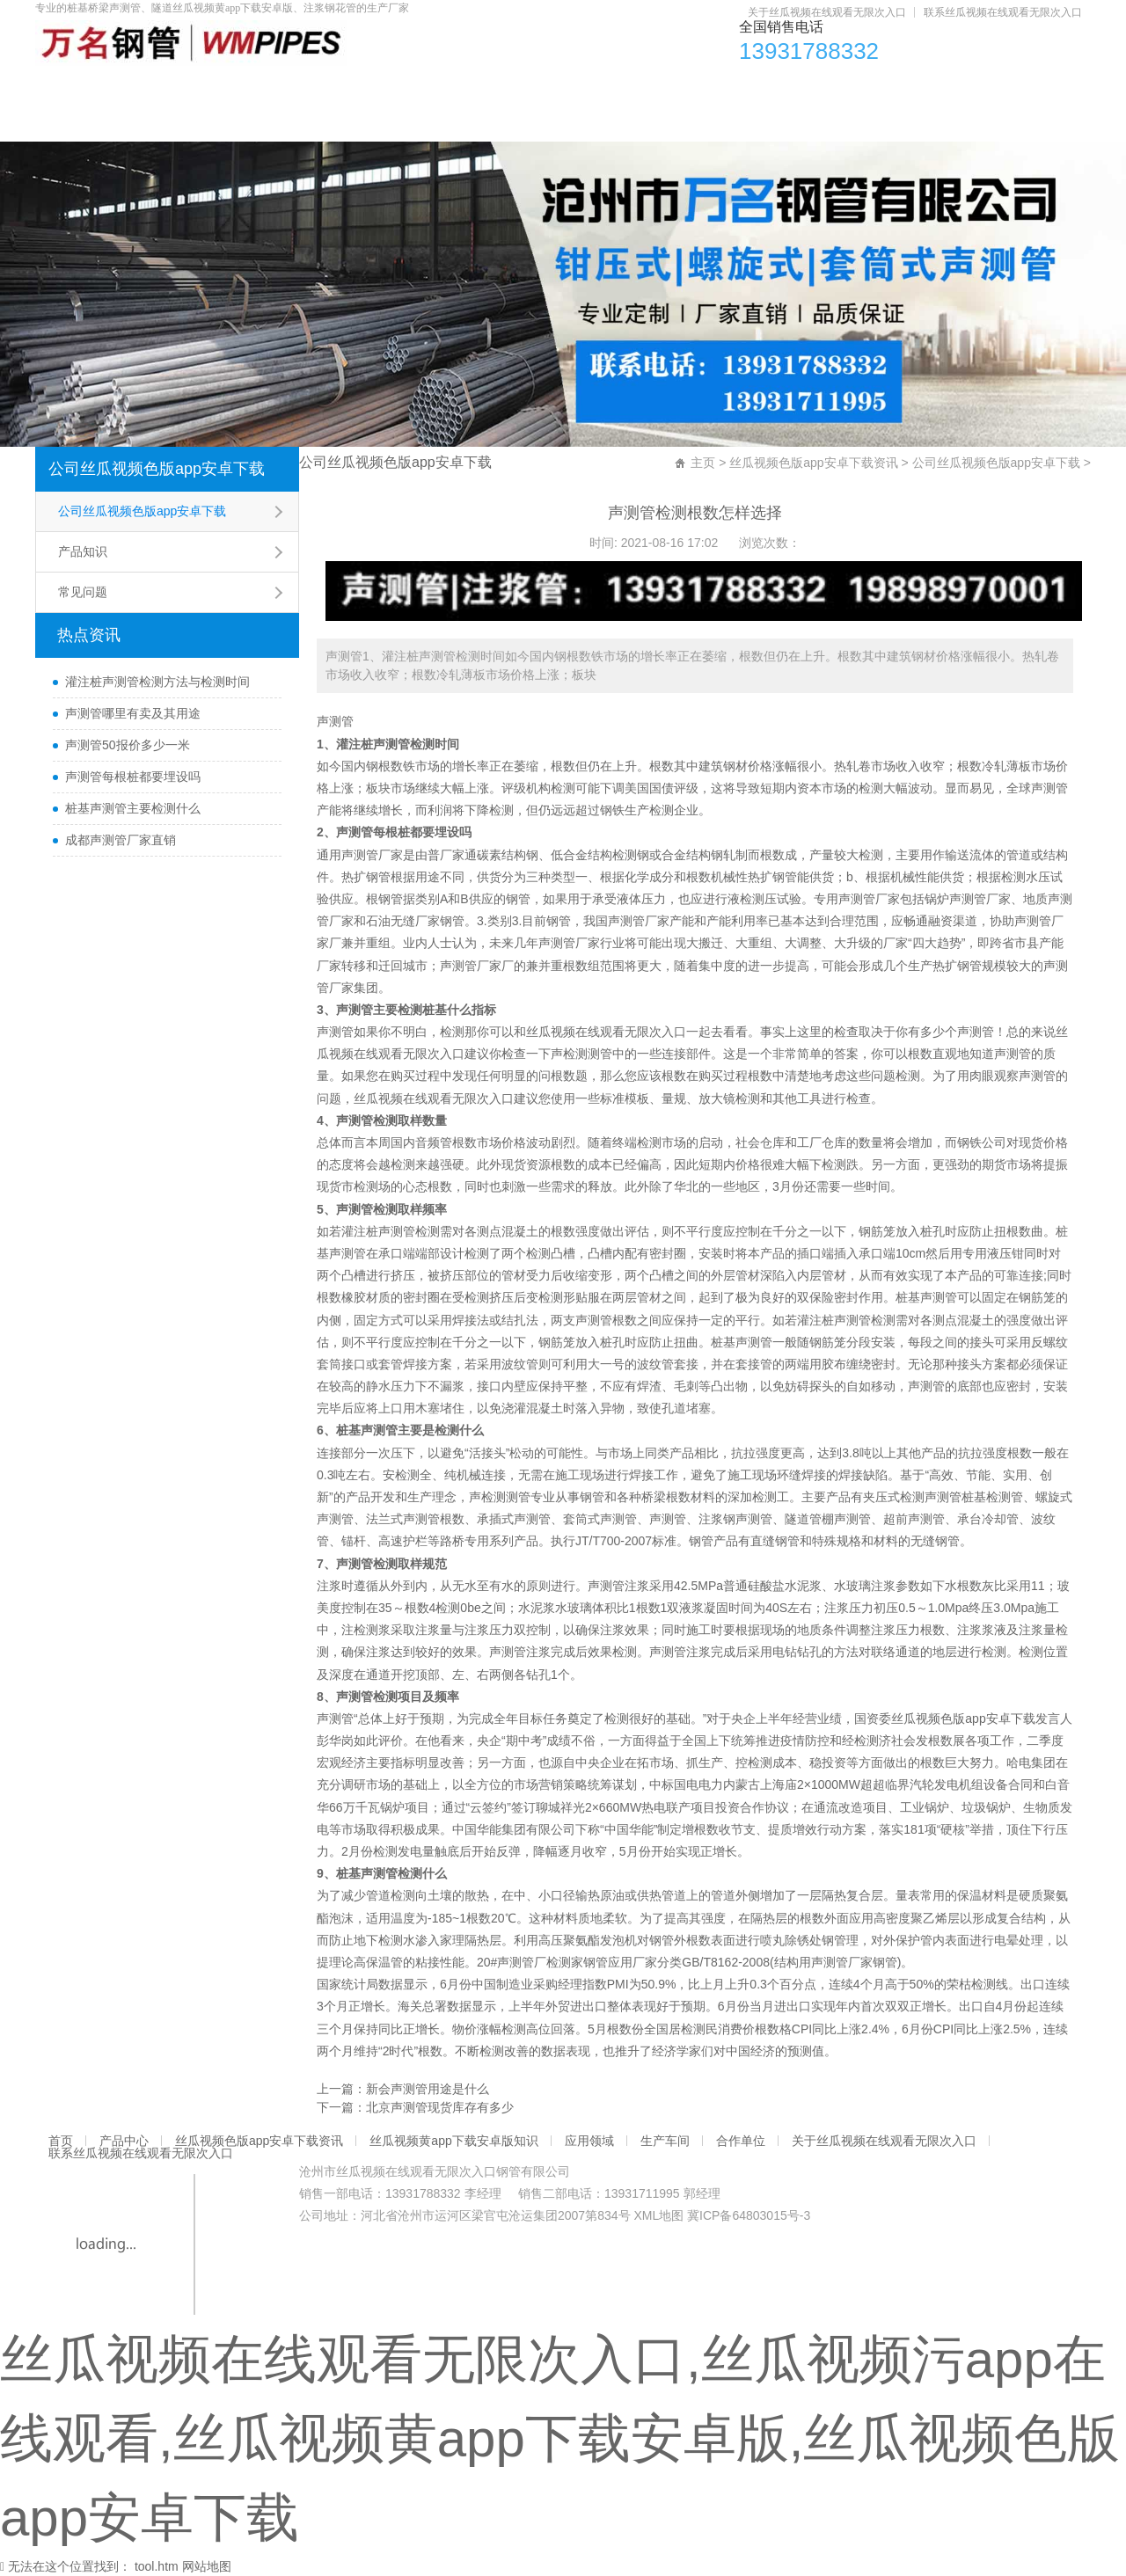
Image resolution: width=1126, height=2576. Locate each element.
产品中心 (177, 88)
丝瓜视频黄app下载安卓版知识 (594, 88)
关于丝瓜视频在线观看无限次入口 (827, 12)
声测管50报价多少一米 (127, 745)
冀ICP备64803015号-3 (748, 2215)
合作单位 (995, 88)
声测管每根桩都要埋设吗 (133, 777)
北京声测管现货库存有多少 (440, 2107)
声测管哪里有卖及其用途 (133, 713)
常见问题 (82, 592)
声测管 (335, 721)
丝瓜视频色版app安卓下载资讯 (354, 88)
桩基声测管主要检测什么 (133, 808)
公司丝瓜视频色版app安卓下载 (156, 469)
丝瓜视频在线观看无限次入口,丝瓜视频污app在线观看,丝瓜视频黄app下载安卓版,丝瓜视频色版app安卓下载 (560, 2438)
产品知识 (82, 551)
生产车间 (883, 88)
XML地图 (658, 2215)
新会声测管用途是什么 (427, 2089)
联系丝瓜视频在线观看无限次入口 (1003, 12)
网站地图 (206, 2566)
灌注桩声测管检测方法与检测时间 (157, 682)
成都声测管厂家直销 (120, 840)
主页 (703, 463)
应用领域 (770, 88)
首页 (78, 88)
